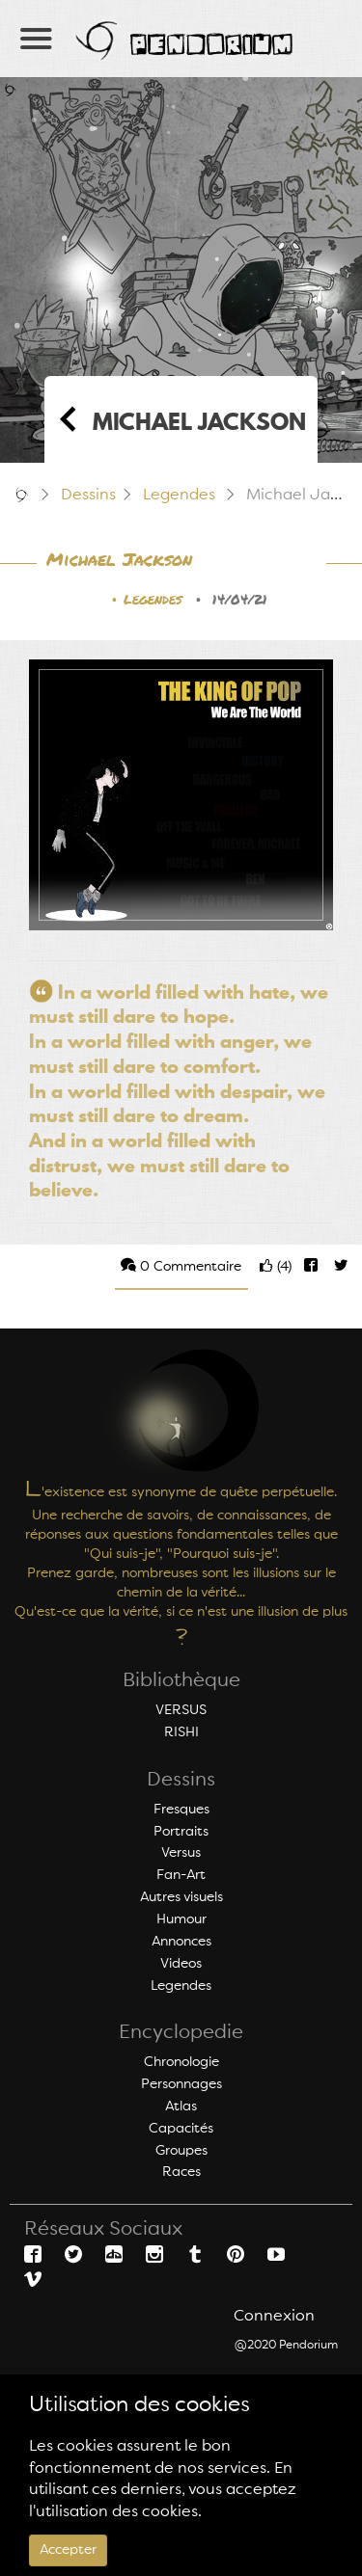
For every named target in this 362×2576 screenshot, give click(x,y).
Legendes (179, 495)
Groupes (181, 2151)
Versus (181, 1853)
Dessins (88, 495)
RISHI (181, 1732)
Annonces (181, 1941)
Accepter (68, 2550)
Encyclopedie (181, 2033)
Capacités (181, 2128)
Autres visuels (181, 1897)
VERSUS (181, 1710)
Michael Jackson (119, 561)
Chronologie (181, 2062)
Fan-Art (181, 1875)
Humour (181, 1919)
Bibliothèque (181, 1681)
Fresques (181, 1809)
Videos (181, 1964)
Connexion (274, 2316)
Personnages (181, 2084)
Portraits (181, 1831)
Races (181, 2172)
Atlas (181, 2106)
